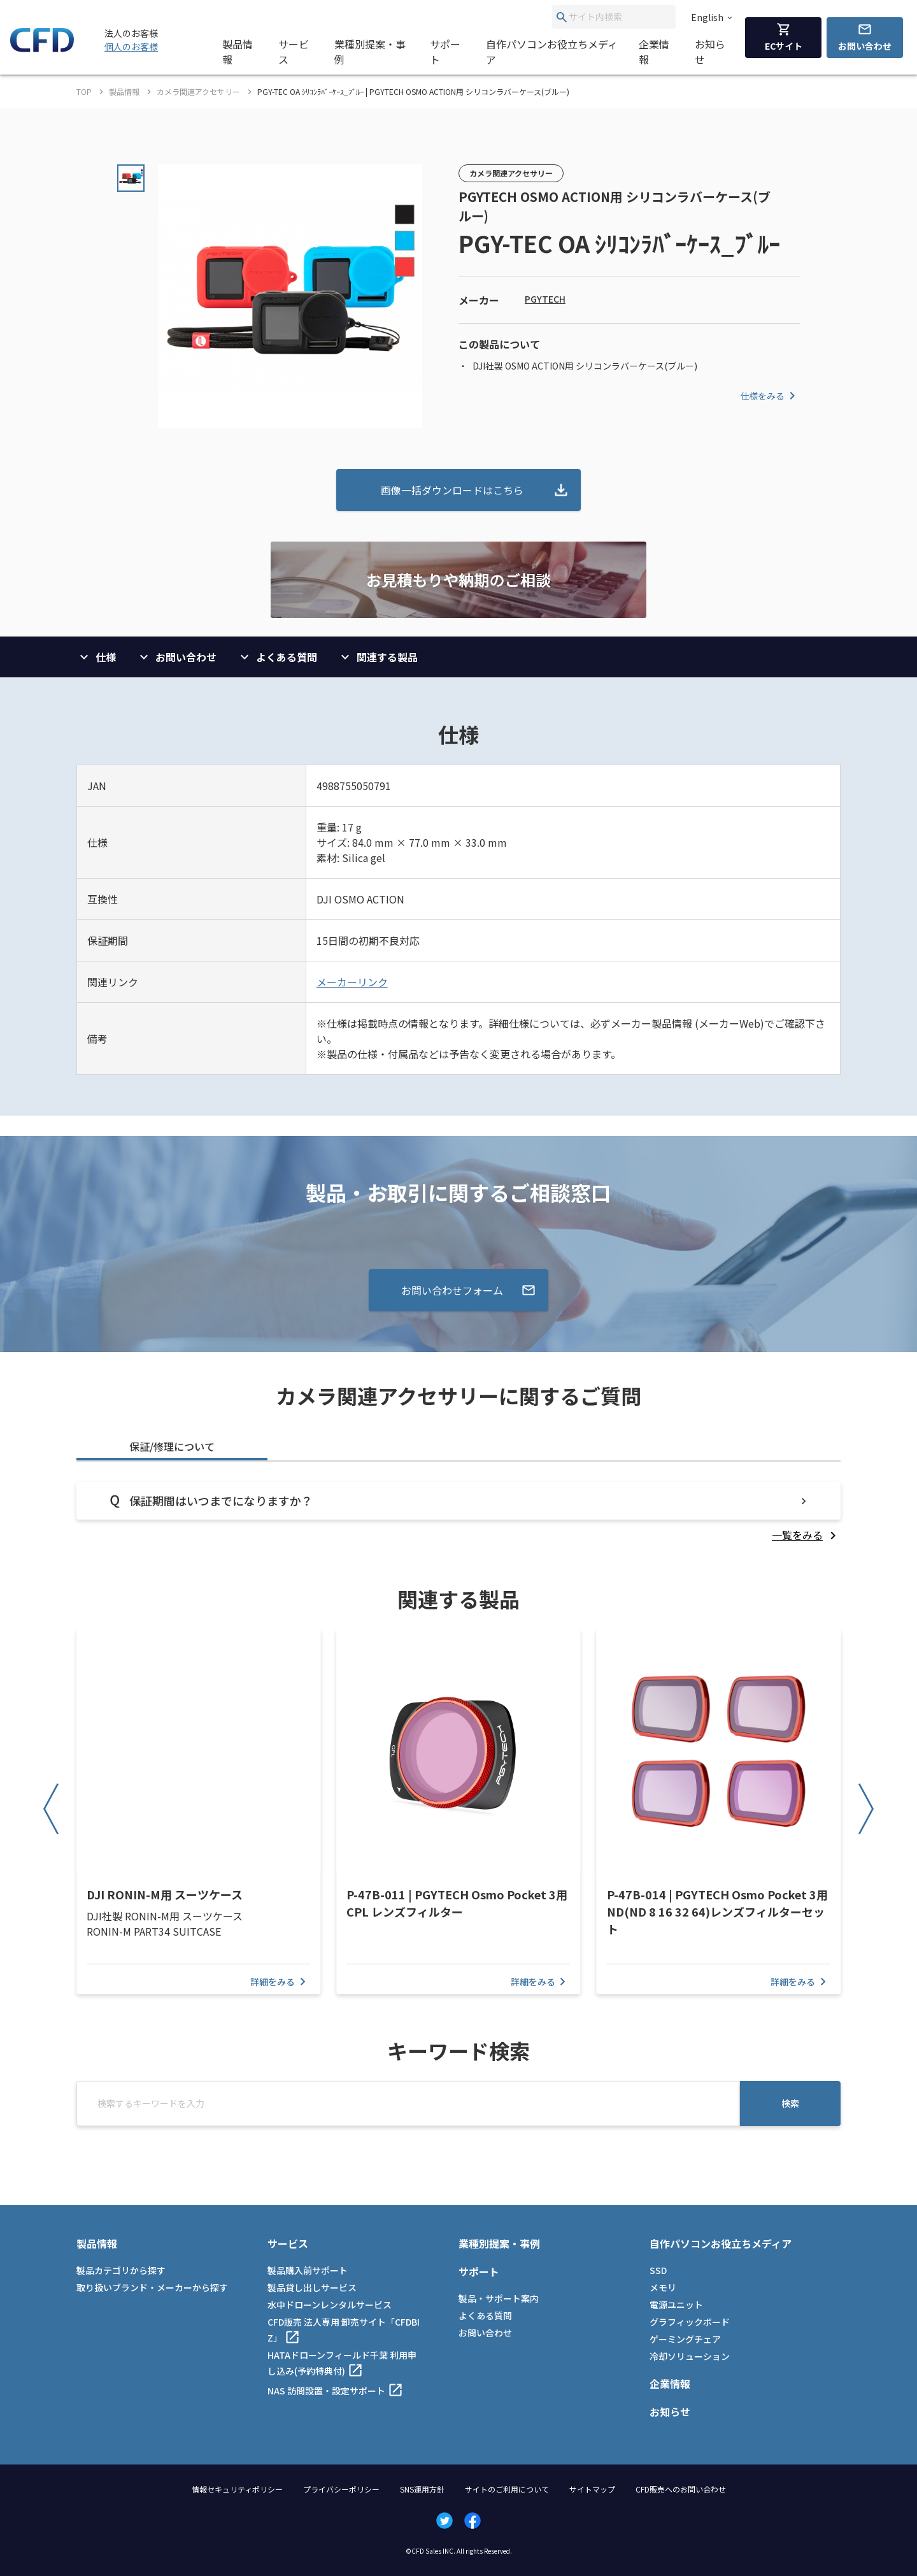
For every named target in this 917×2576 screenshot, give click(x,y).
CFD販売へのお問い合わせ (681, 2489)
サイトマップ (592, 2489)
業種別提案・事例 (370, 51)
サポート (445, 51)
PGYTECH (545, 298)
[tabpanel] (458, 1512)
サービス (293, 51)
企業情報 (654, 51)
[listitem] (806, 1535)
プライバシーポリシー (341, 2489)
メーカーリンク (352, 981)
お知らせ (710, 51)
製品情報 (237, 51)
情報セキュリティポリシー (237, 2489)
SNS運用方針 (422, 2489)
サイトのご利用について (507, 2489)
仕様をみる (770, 395)
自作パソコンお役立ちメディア (552, 51)
